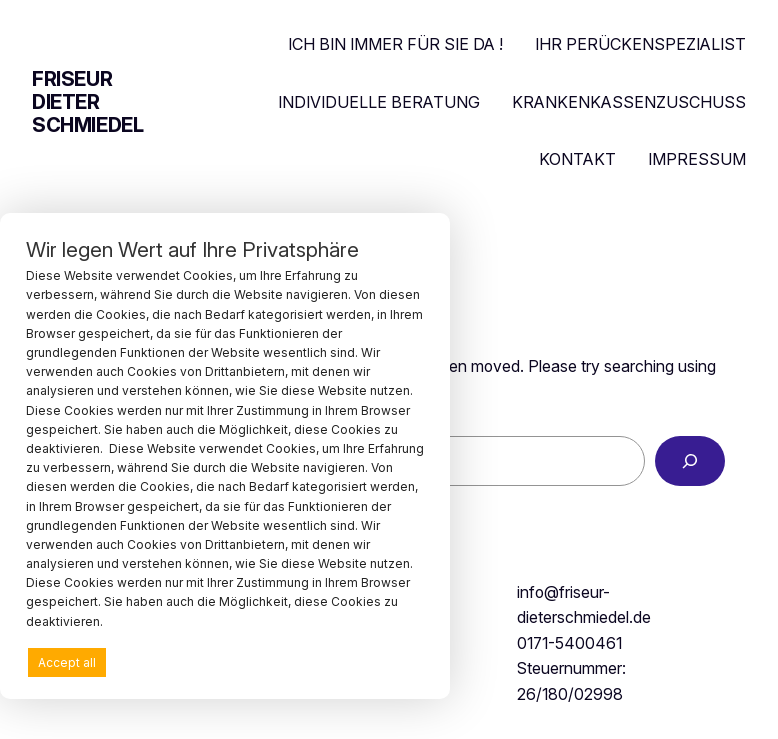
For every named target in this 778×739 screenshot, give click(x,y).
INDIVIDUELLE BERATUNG (379, 102)
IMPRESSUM (697, 159)
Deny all (219, 662)
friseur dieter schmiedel (87, 102)
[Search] (690, 460)
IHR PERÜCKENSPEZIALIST (640, 44)
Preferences (377, 661)
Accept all (67, 662)
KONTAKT (577, 159)
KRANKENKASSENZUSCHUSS (629, 102)
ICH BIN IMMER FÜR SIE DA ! (395, 44)
